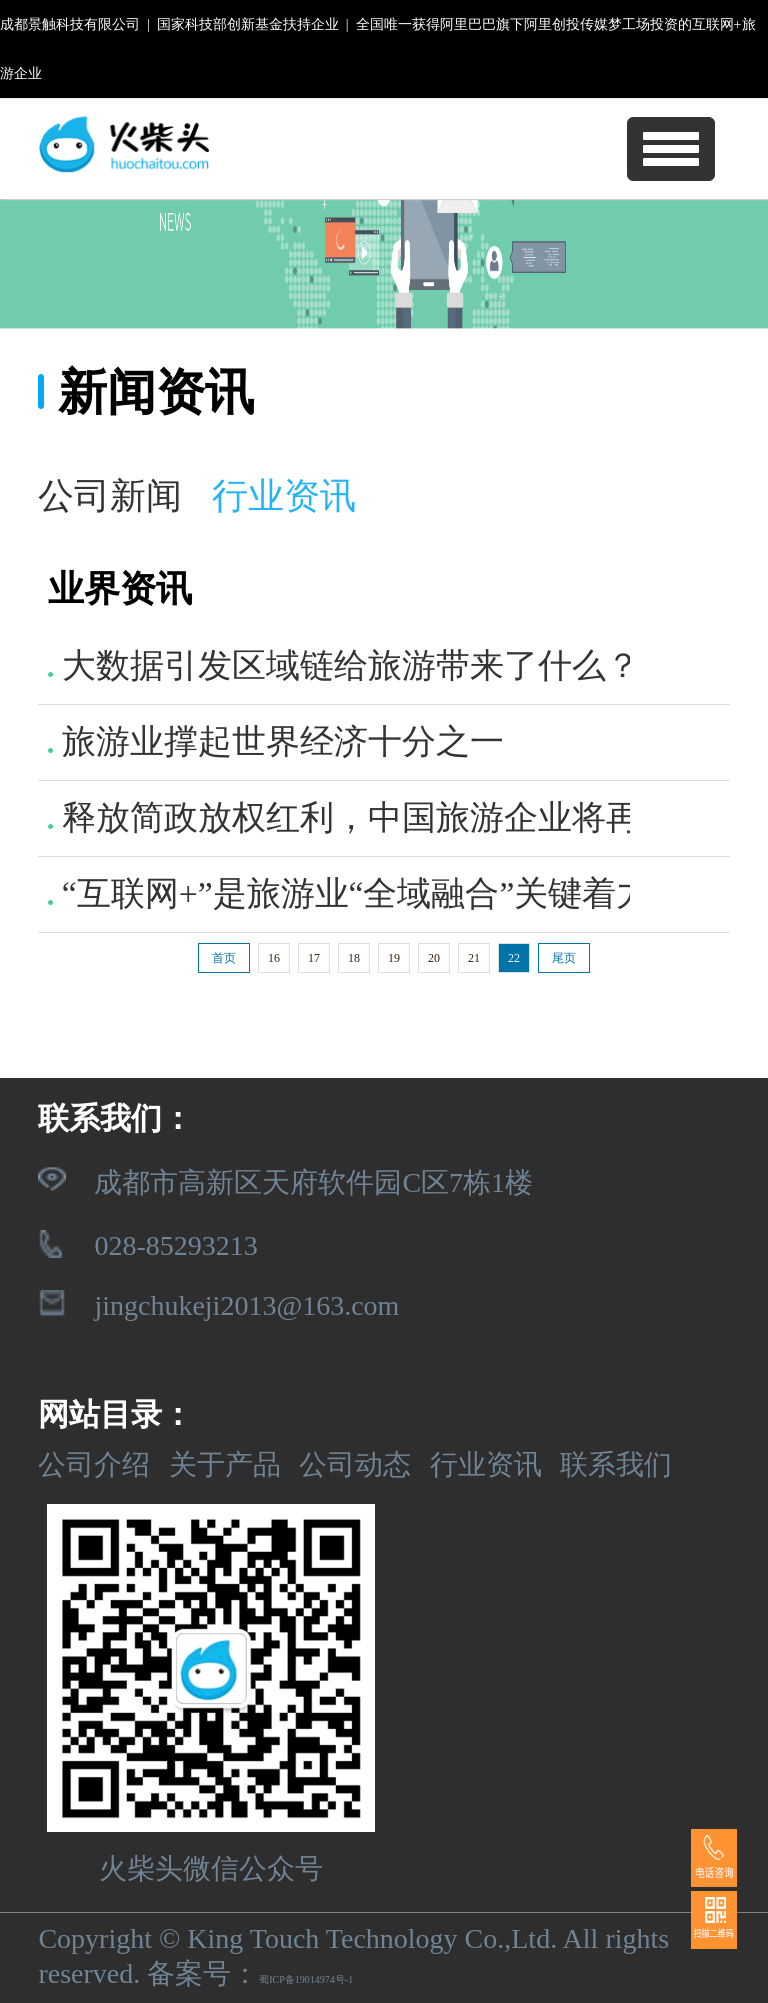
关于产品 (225, 1464)
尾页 (564, 958)
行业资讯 (486, 1464)
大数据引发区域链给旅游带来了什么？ (343, 665)
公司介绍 (94, 1464)
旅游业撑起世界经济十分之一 (275, 741)
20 (434, 958)
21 (474, 958)
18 (354, 958)
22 (514, 958)
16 (274, 958)
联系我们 (616, 1464)
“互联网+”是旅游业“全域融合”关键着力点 (366, 893)
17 (314, 958)
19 (394, 958)
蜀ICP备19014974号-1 (306, 1979)
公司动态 (355, 1464)
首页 (224, 958)
